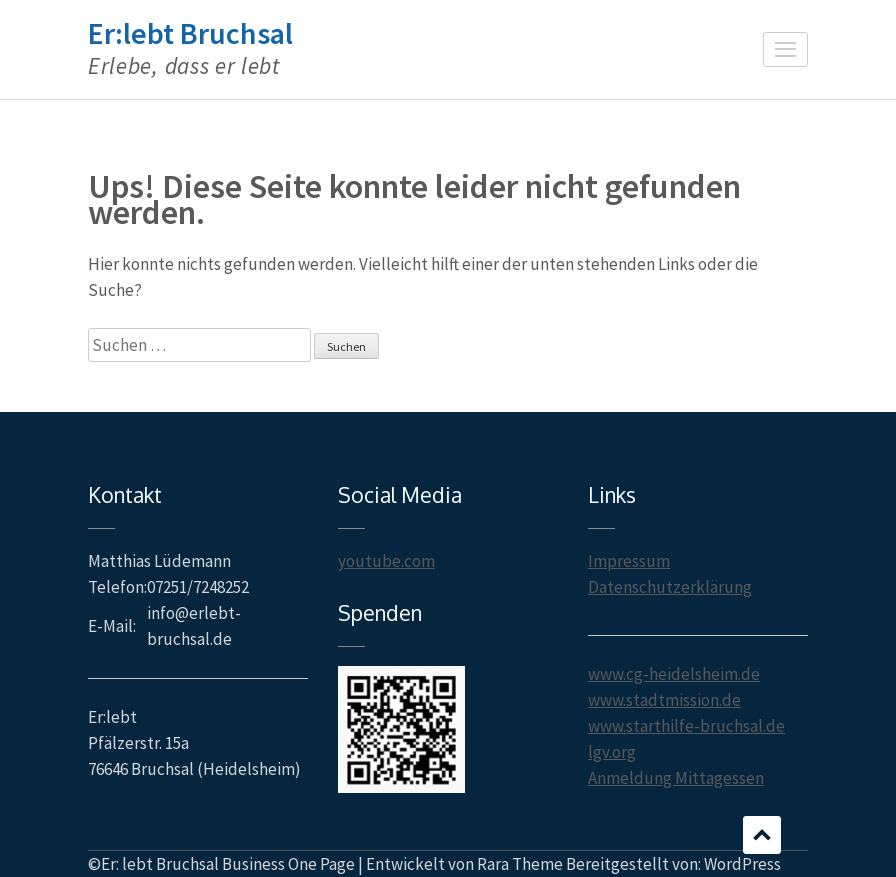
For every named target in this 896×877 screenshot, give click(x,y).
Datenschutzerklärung (670, 587)
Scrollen (762, 835)
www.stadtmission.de (664, 700)
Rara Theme (520, 864)
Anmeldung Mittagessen (676, 778)
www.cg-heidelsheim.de (674, 674)
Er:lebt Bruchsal (190, 33)
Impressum (629, 561)
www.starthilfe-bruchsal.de (686, 726)
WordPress (742, 864)
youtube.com (386, 561)
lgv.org (612, 752)
